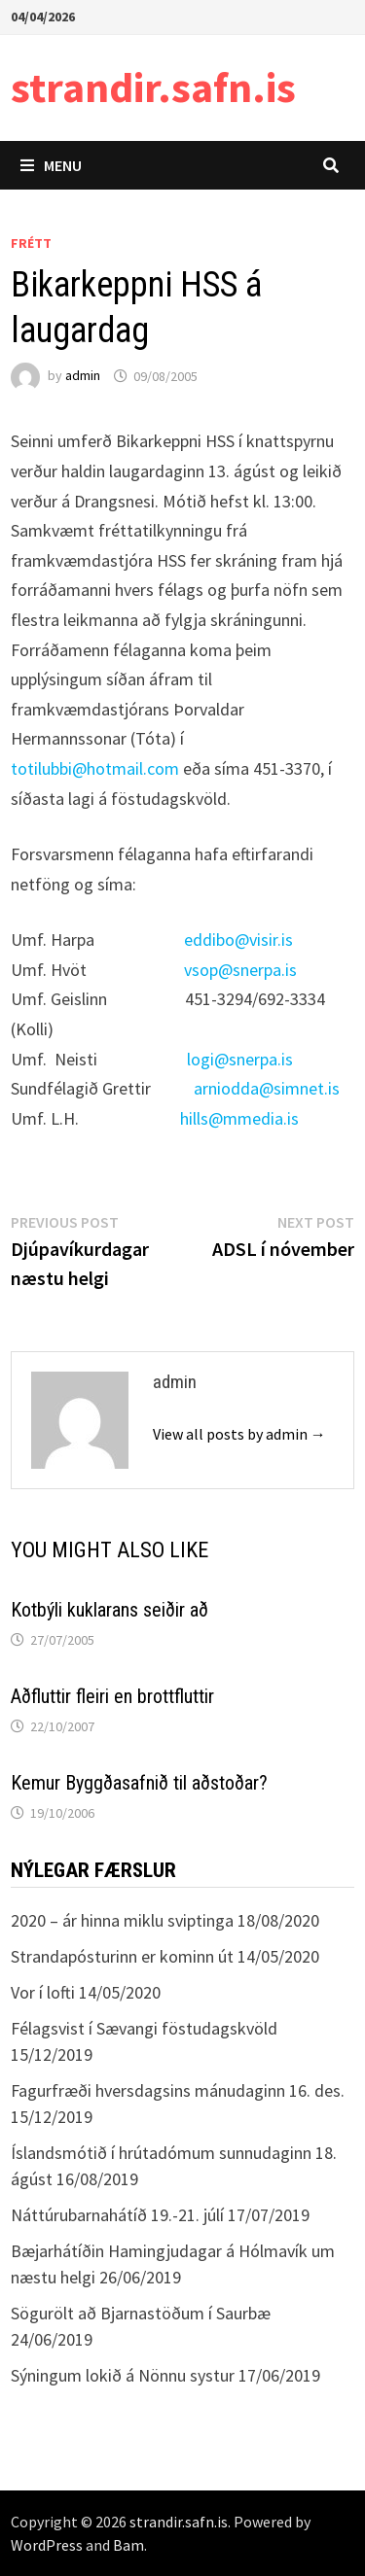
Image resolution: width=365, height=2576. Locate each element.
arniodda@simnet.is (267, 1088)
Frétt (31, 243)
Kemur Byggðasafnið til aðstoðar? (139, 1782)
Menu (51, 165)
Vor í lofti (43, 1992)
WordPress (47, 2545)
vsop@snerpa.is (240, 969)
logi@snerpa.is (240, 1059)
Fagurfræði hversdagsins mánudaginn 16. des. (178, 2090)
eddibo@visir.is (238, 939)
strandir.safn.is (153, 87)
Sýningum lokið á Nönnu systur (123, 2375)
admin (82, 376)
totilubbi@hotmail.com (95, 768)
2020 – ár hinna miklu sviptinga (122, 1920)
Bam (128, 2545)
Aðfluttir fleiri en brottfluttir (112, 1696)
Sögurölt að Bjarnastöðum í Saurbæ (141, 2313)
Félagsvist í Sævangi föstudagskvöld (144, 2028)
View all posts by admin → (239, 1434)
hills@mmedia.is (239, 1118)
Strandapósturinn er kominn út (122, 1956)
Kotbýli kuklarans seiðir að (109, 1609)
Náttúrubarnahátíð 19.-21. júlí (117, 2215)
